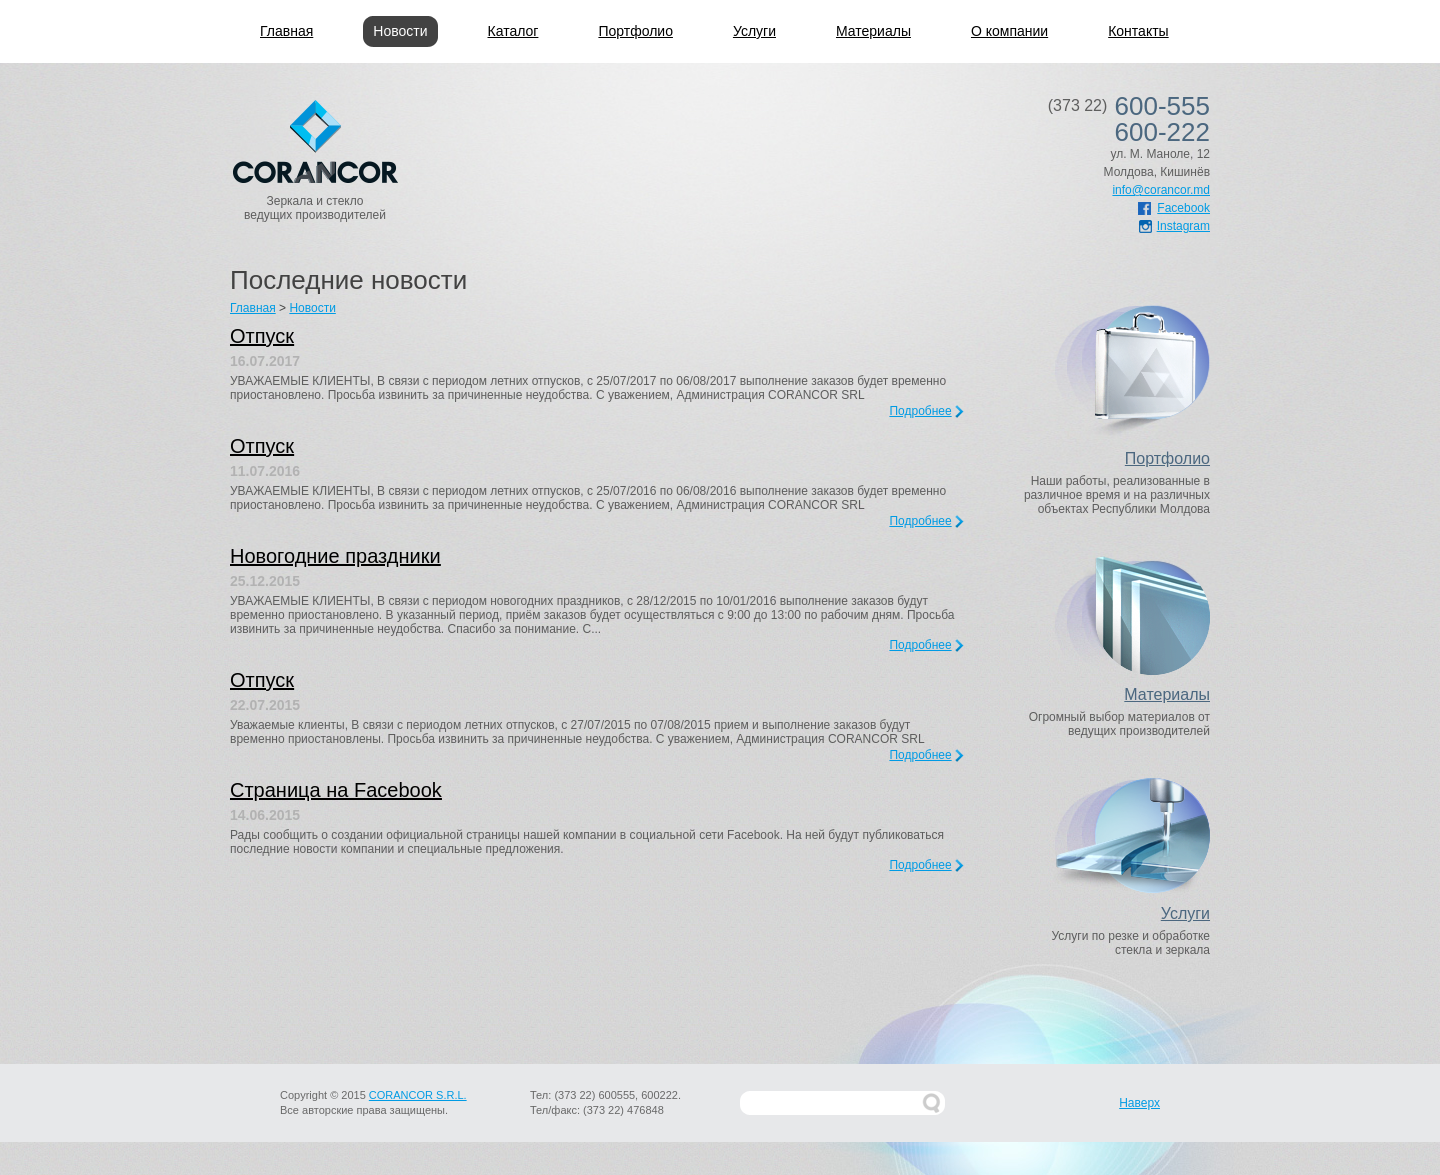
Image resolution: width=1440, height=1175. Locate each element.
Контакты (1138, 31)
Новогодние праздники (335, 556)
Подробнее (920, 411)
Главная (286, 31)
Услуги (754, 31)
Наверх (1139, 1103)
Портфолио (635, 31)
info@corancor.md (1161, 190)
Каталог (513, 31)
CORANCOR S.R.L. (418, 1095)
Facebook (1174, 208)
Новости (400, 31)
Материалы (873, 31)
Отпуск (262, 336)
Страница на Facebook (336, 790)
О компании (1009, 31)
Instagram (1174, 226)
